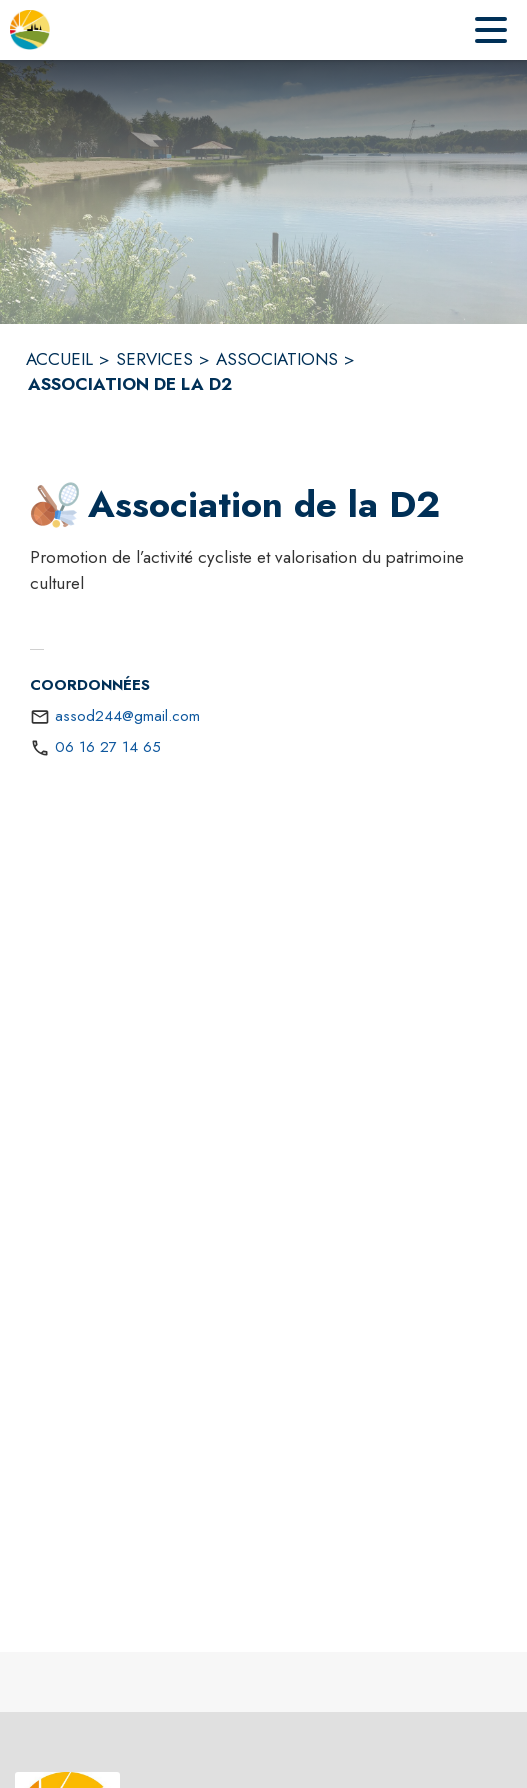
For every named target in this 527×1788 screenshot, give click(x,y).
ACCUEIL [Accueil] (59, 359)
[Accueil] (30, 30)
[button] (55, 505)
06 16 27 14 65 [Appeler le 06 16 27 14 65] (108, 747)
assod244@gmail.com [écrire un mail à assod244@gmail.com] (127, 716)
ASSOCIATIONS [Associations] (277, 359)
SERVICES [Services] (154, 359)
